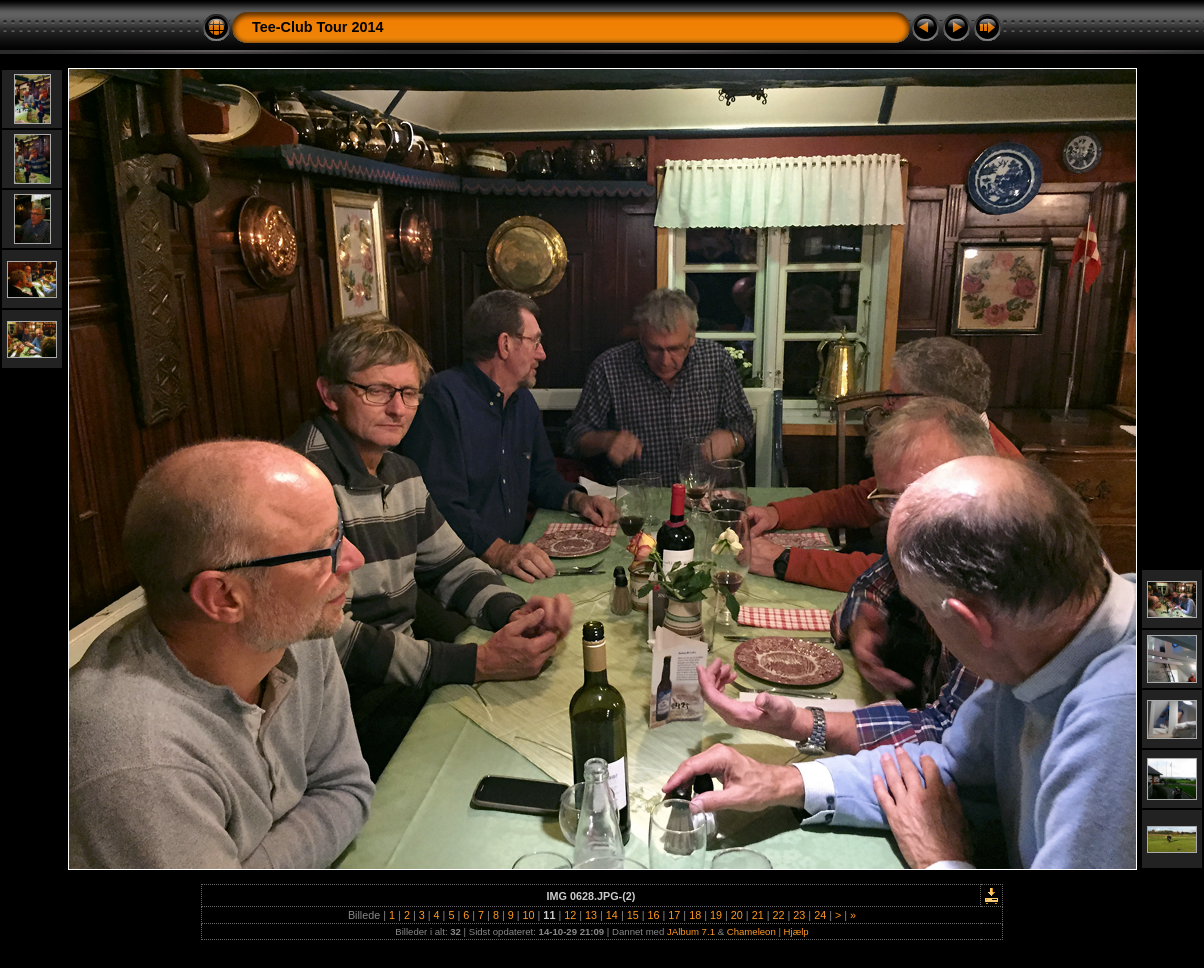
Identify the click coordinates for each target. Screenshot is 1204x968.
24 (820, 915)
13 (591, 915)
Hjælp (796, 931)
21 (758, 915)
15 (633, 915)
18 (695, 915)
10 (529, 915)
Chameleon (751, 931)
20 (737, 915)
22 (778, 915)
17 (674, 915)
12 (570, 915)
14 (612, 915)
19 (716, 915)
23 (799, 915)
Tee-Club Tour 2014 (317, 27)
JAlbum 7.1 (691, 931)
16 (654, 915)
